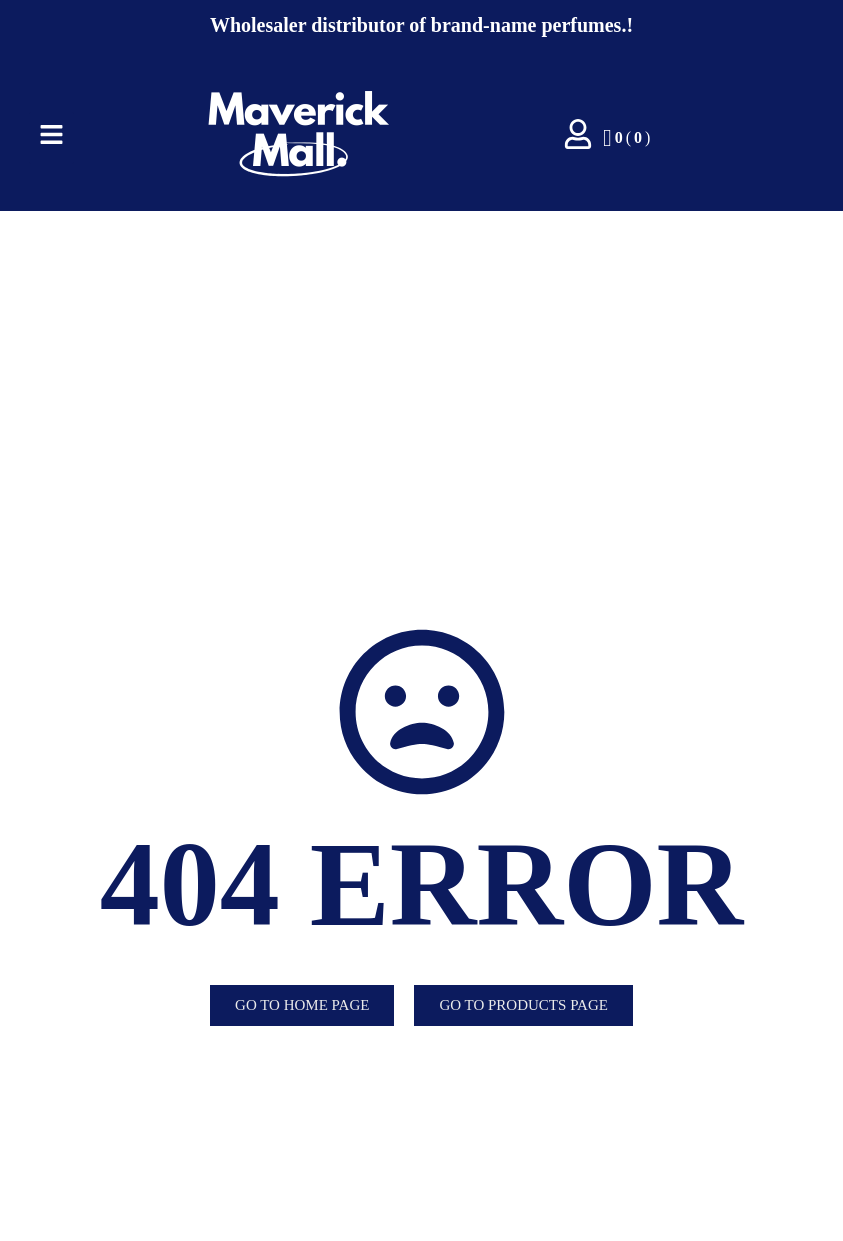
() (626, 138)
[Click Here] (51, 138)
